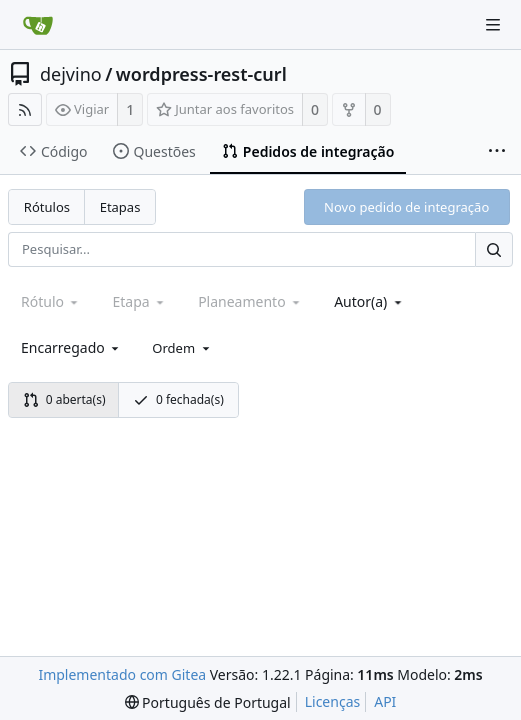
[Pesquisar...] (494, 249)
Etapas (120, 207)
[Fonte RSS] (25, 109)
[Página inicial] (38, 25)
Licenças (333, 701)
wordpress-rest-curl (201, 74)
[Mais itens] (497, 152)
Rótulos (47, 207)
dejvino (71, 74)
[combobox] (369, 301)
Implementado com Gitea (122, 674)
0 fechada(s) (178, 399)
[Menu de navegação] (493, 25)
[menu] (182, 348)
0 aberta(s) (64, 399)
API (385, 701)
